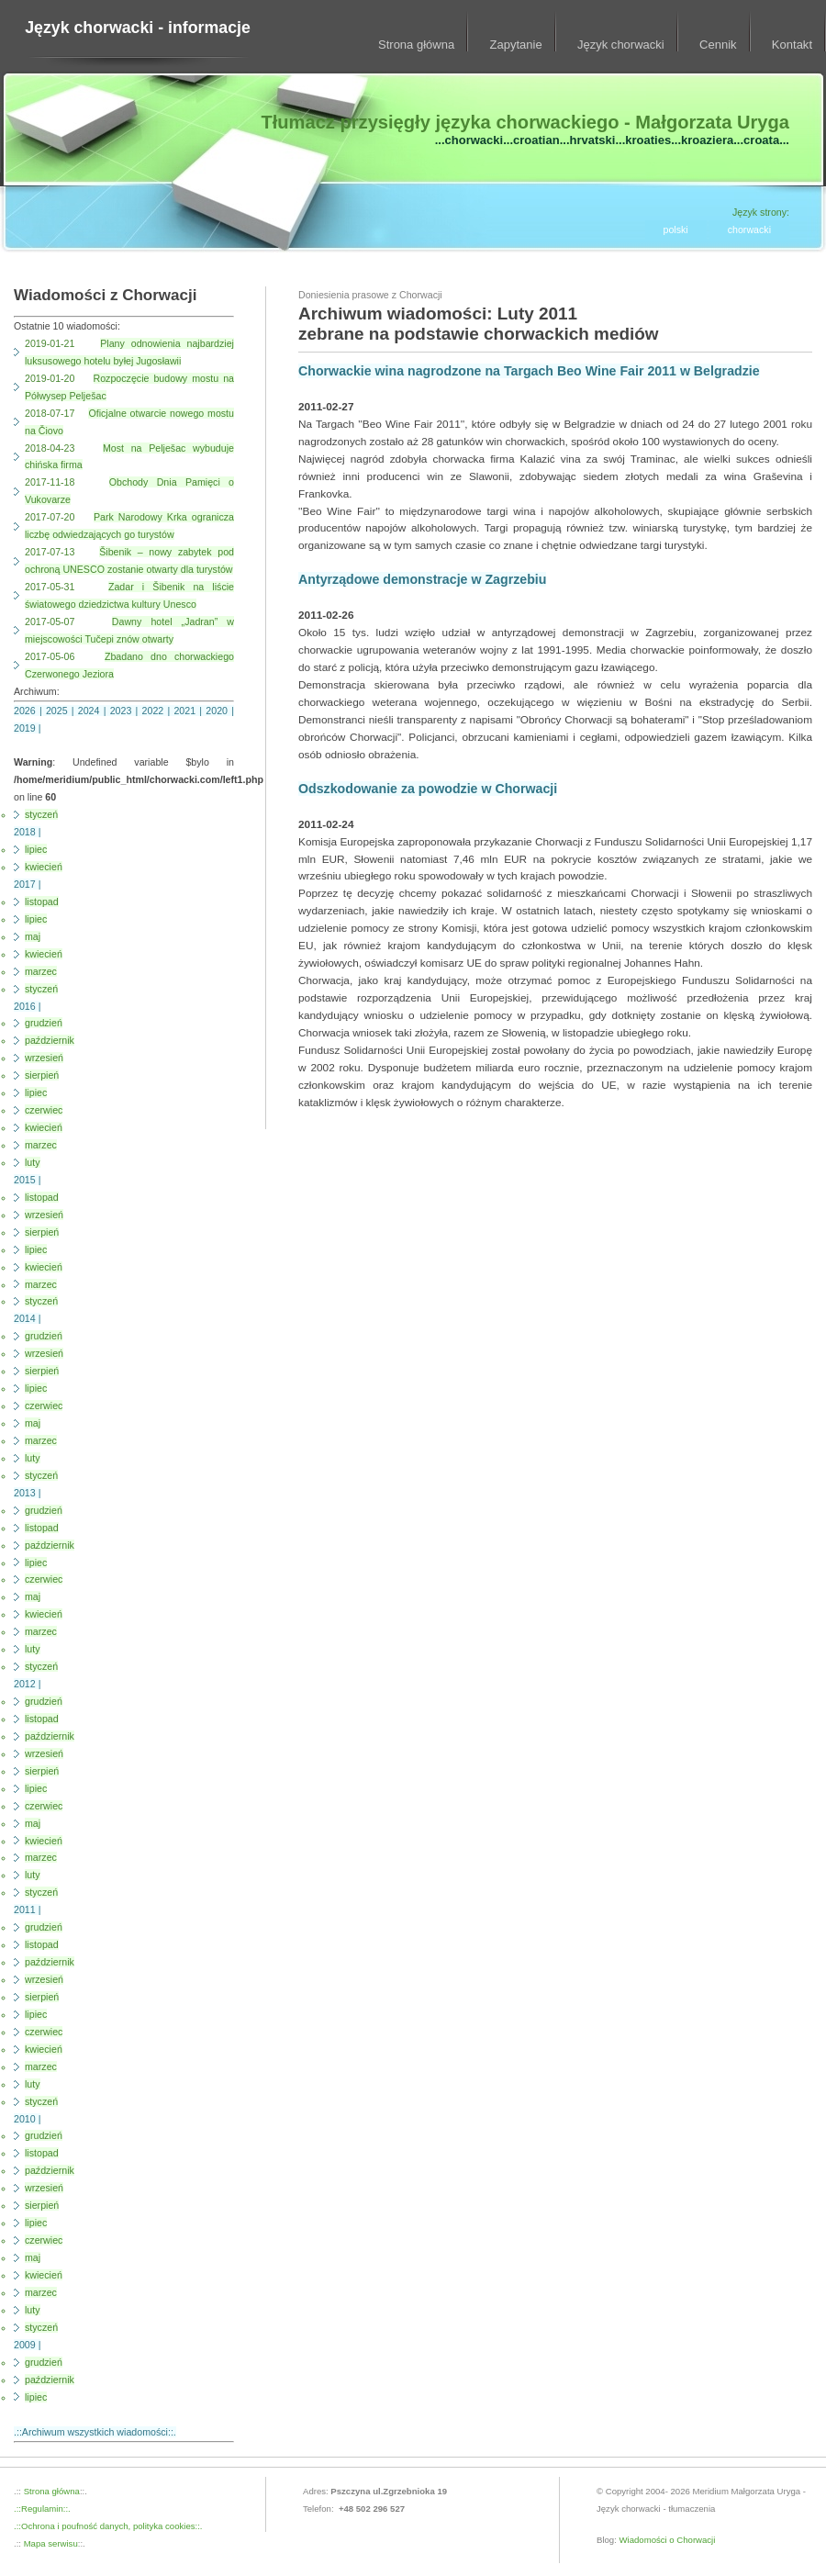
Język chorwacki (620, 44)
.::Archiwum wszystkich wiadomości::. (95, 2431)
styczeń (41, 814)
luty (32, 1162)
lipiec (36, 849)
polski (676, 229)
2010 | (27, 2118)
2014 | (27, 1318)
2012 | (27, 1683)
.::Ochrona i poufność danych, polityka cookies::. (108, 2526)
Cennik (718, 44)
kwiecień (43, 866)
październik (49, 1040)
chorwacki (749, 229)
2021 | (189, 710)
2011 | (27, 1909)
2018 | (27, 831)
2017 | (27, 884)
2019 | (27, 728)
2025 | (62, 710)
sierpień (42, 1075)
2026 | (30, 710)
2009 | (27, 2344)
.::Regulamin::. (42, 2508)
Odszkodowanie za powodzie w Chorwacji (427, 788)
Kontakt (792, 44)
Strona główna (416, 44)
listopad (42, 901)
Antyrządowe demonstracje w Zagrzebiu (422, 579)
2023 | (126, 710)
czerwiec (43, 1109)
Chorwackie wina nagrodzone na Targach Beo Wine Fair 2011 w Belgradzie (529, 371)
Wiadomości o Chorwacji (668, 2540)
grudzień (43, 1022)
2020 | (220, 710)
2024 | (94, 710)
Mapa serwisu (49, 2543)
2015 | (27, 1179)
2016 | (27, 1006)
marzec (41, 971)
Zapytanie (516, 44)
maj (32, 936)
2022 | (158, 710)
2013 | (27, 1492)
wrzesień (44, 1057)
